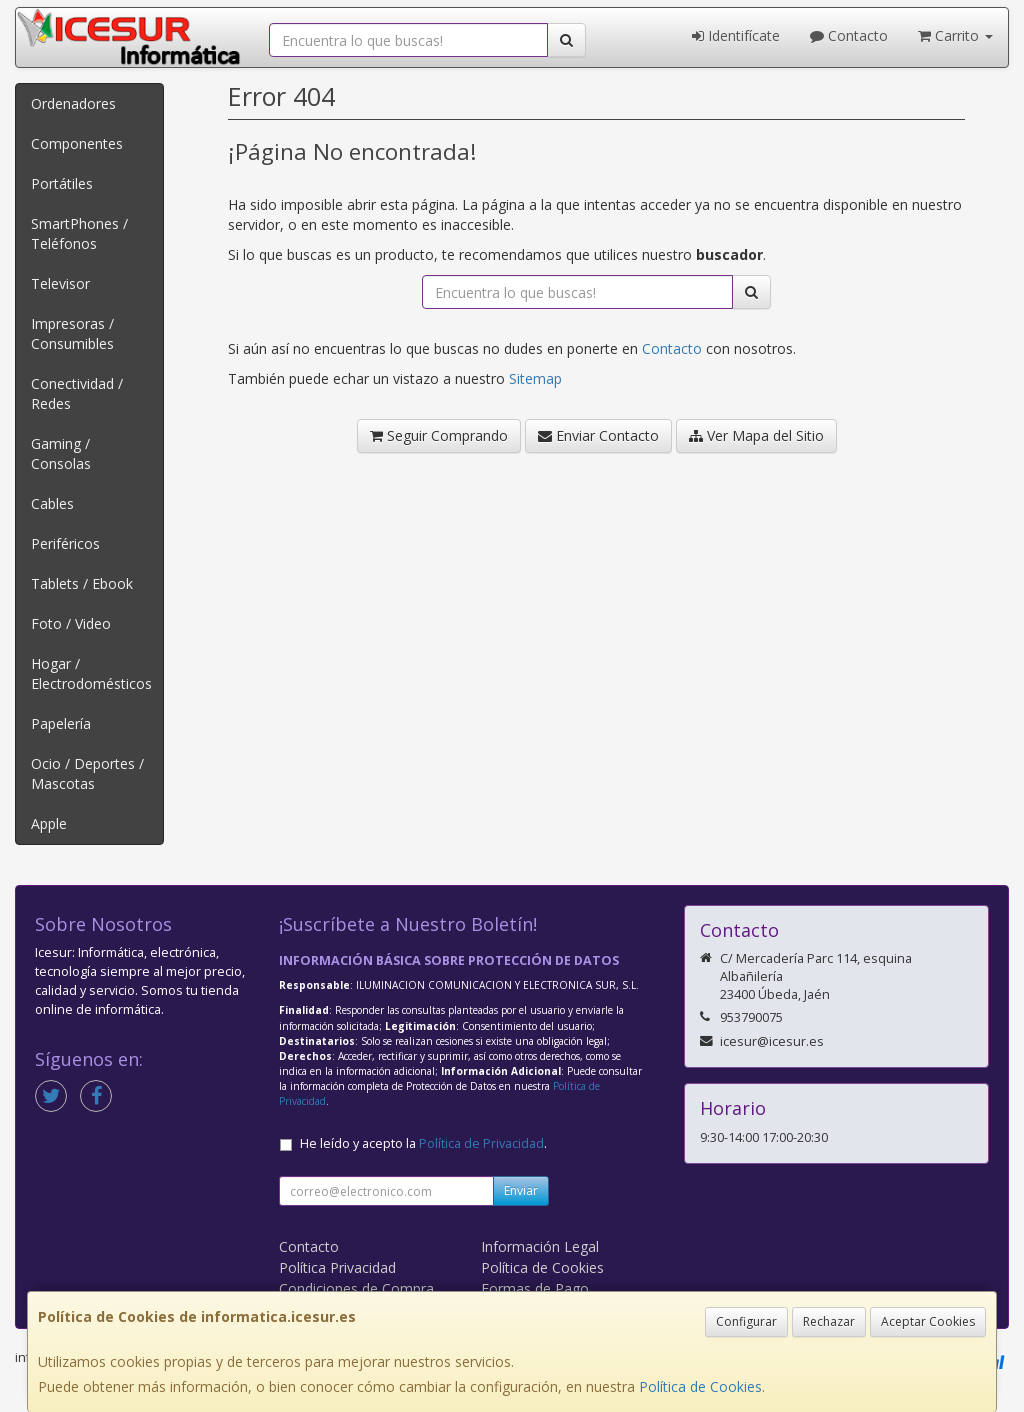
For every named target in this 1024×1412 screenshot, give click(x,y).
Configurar (746, 1321)
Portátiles (62, 183)
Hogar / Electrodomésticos (91, 673)
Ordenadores (73, 103)
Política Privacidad (337, 1267)
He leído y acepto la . (423, 1143)
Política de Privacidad (481, 1143)
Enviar (521, 1190)
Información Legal (540, 1246)
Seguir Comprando (439, 435)
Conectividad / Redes (77, 393)
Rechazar (829, 1321)
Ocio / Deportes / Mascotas (87, 773)
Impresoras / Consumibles (72, 333)
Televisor (60, 283)
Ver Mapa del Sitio (756, 435)
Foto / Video (71, 623)
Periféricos (65, 543)
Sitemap (535, 378)
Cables (52, 503)
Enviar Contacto (598, 435)
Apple (49, 823)
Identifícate (736, 35)
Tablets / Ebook (82, 583)
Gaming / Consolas (61, 453)
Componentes (77, 143)
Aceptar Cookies (928, 1321)
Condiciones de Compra (356, 1288)
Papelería (61, 723)
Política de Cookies (700, 1386)
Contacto (849, 35)
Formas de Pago (535, 1288)
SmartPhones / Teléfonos (79, 233)
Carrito (955, 35)
